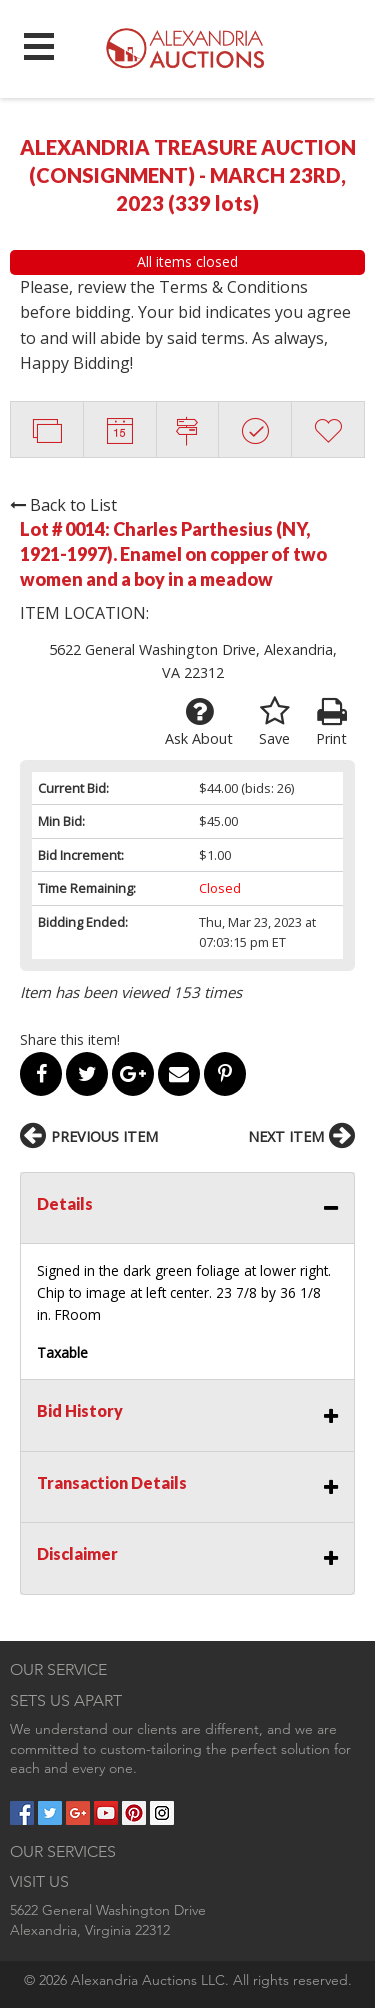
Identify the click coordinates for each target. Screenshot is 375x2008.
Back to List (63, 505)
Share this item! (70, 1039)
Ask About (199, 722)
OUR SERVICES (63, 1851)
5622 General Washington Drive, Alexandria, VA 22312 (193, 661)
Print (331, 722)
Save (274, 722)
